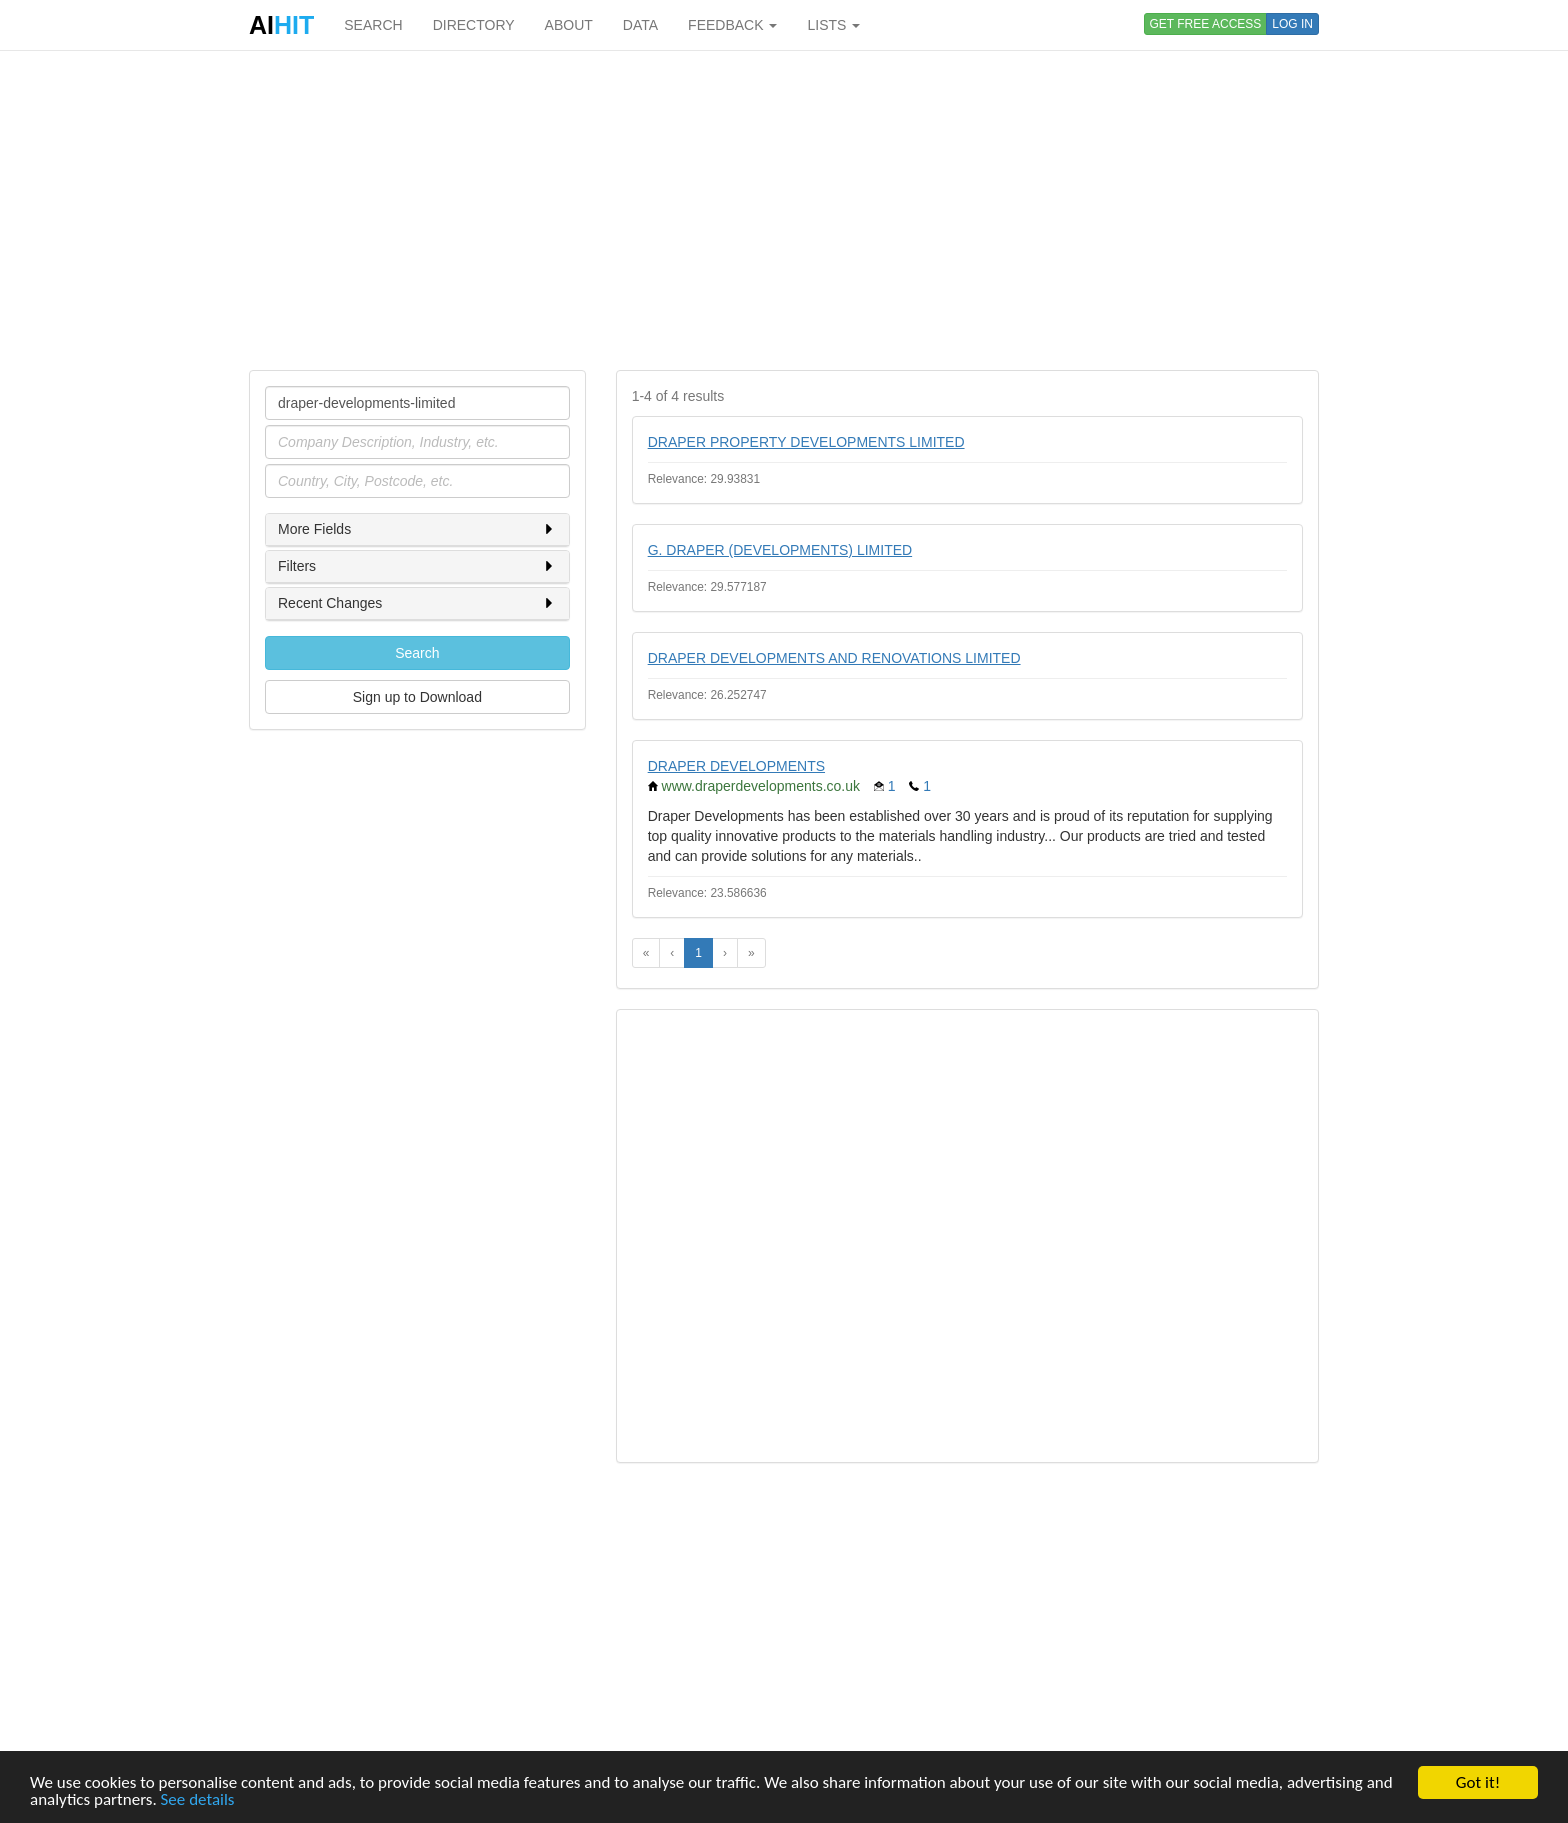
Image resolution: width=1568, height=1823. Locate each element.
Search (417, 653)
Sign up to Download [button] (417, 697)
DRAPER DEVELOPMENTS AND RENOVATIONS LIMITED (834, 658)
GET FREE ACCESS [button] (1206, 24)
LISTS (833, 25)
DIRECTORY (474, 25)
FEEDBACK (732, 25)
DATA (640, 25)
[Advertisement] (784, 210)
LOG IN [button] (1292, 24)
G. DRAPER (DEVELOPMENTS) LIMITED (780, 550)
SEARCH (373, 25)
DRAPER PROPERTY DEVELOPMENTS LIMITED (806, 442)
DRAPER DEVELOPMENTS (736, 766)
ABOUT (569, 25)
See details (198, 1799)
